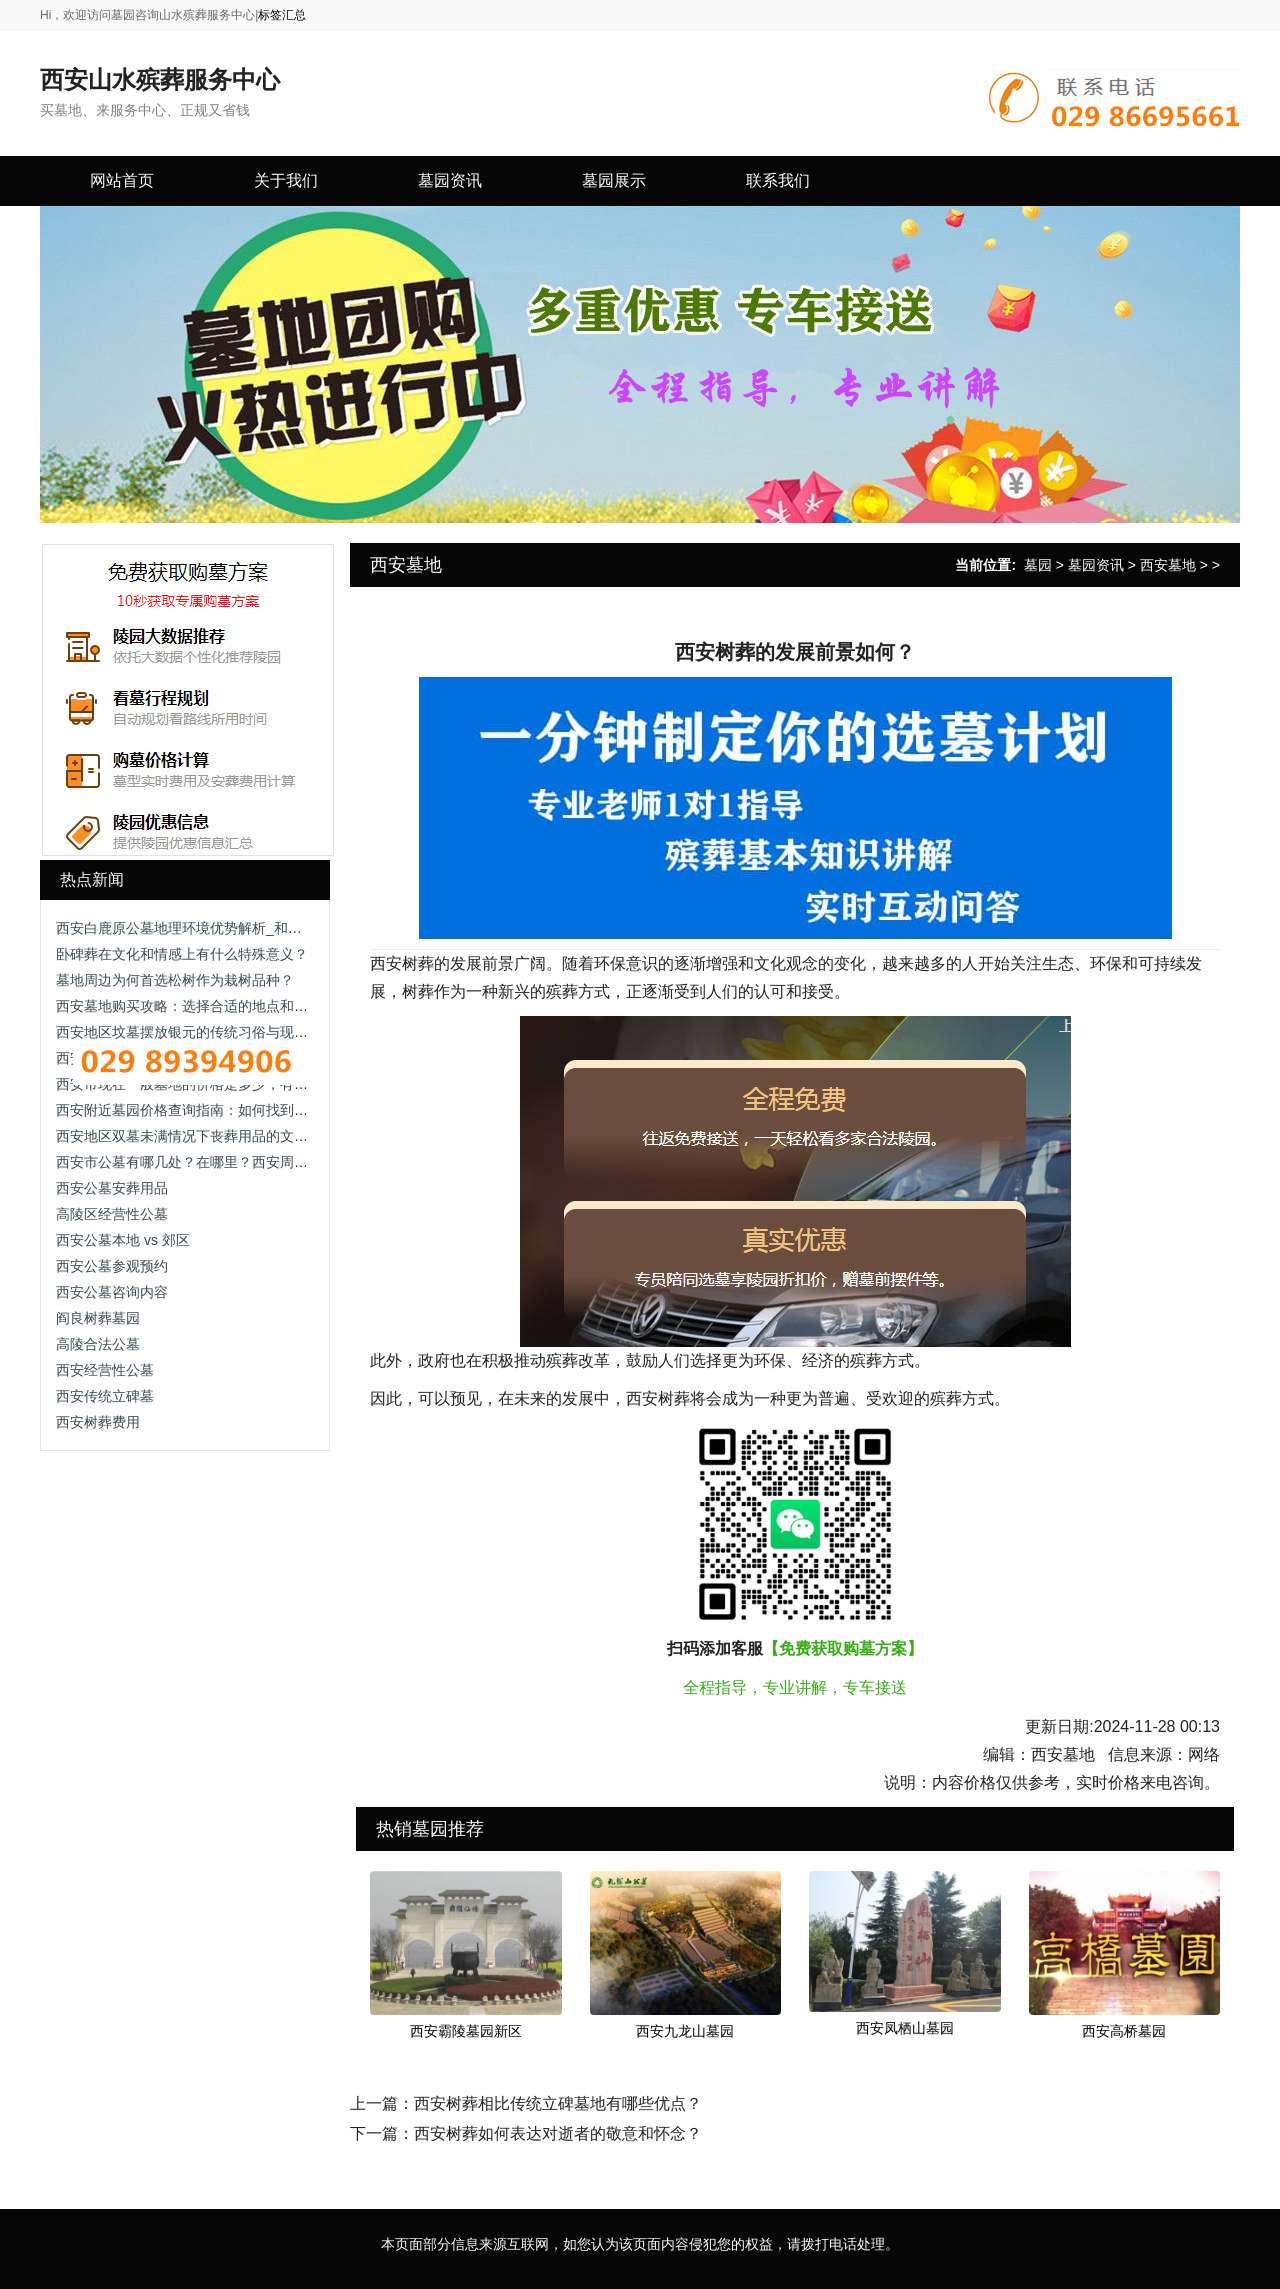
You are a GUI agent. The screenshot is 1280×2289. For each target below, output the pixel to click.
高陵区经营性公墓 (112, 1214)
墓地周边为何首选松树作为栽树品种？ (175, 980)
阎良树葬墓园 (98, 1318)
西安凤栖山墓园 (905, 2028)
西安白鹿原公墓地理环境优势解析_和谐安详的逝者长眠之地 (242, 928)
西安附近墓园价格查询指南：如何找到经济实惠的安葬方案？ (245, 1110)
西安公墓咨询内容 (112, 1292)
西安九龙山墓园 (685, 2031)
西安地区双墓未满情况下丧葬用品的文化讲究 (196, 1136)
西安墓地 (1168, 565)
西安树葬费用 (98, 1422)
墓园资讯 (1096, 565)
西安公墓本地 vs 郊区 (123, 1240)
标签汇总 (282, 15)
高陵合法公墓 (98, 1344)
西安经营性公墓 (105, 1370)
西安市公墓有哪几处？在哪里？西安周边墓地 (196, 1162)
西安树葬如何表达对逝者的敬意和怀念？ (558, 2133)
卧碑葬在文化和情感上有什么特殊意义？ (182, 954)
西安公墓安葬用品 (112, 1188)
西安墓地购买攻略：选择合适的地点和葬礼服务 (203, 1006)
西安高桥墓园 (1124, 2031)
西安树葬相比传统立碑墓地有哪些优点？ (558, 2103)
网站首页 (122, 180)
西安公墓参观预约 (112, 1266)
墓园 (1038, 565)
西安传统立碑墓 (105, 1396)
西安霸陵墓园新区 (466, 2031)
